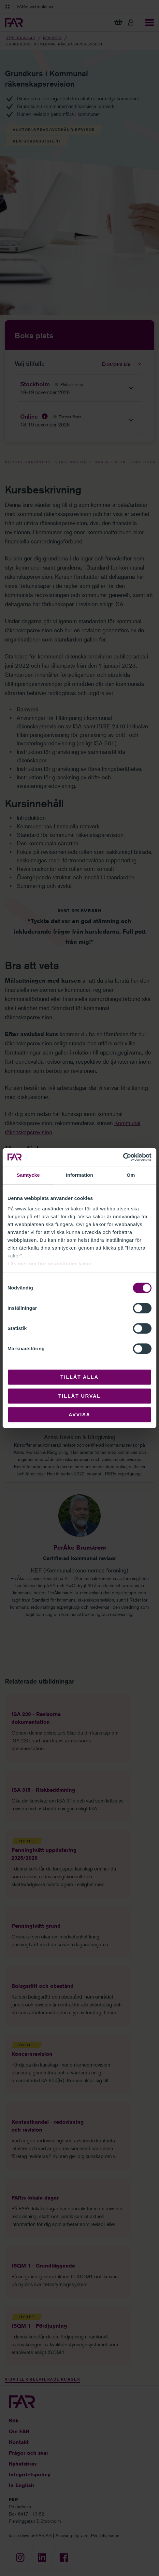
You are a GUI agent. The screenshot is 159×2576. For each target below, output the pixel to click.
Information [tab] (79, 1175)
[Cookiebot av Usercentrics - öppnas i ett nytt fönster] (123, 1157)
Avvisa (80, 1414)
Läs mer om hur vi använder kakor (49, 1263)
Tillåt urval (79, 1396)
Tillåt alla (79, 1377)
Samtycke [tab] (28, 1175)
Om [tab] (131, 1175)
